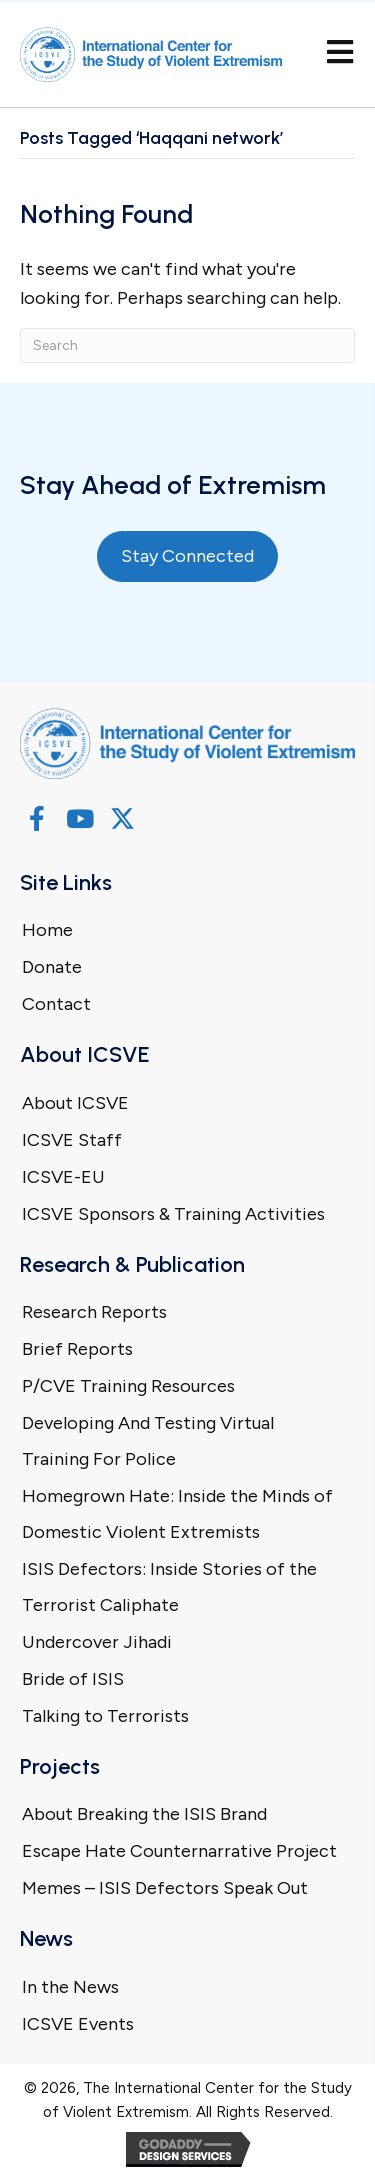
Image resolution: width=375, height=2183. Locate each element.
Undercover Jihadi (97, 1642)
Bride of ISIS (73, 1679)
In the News (70, 1987)
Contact (56, 1004)
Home (47, 930)
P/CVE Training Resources (128, 1386)
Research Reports (94, 1312)
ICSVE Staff (72, 1140)
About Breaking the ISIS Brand (144, 1814)
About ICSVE (75, 1103)
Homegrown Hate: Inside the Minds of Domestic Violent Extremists (177, 1514)
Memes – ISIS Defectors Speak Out (165, 1888)
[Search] (187, 345)
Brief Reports (77, 1349)
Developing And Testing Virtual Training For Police (148, 1441)
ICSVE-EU (63, 1177)
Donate (52, 967)
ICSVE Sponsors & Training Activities (173, 1214)
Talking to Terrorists (105, 1716)
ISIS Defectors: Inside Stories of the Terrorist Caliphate (169, 1587)
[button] (36, 818)
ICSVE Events (78, 2024)
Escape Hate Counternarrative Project (179, 1851)
